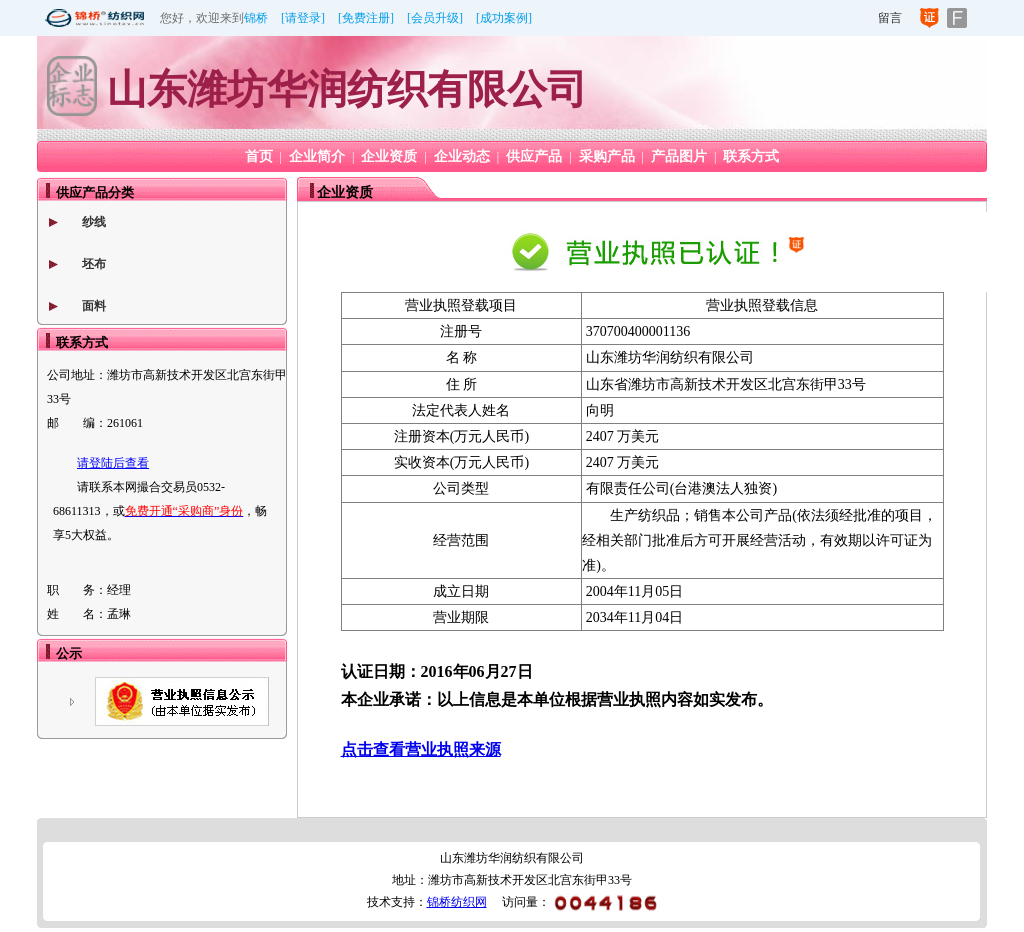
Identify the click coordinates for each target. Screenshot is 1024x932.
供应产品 (534, 156)
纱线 (94, 222)
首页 (259, 156)
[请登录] (303, 18)
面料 (94, 306)
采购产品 (607, 156)
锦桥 (256, 18)
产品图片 (679, 156)
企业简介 (317, 156)
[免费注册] (366, 18)
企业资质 (389, 156)
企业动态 (462, 156)
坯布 (94, 264)
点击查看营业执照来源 (421, 749)
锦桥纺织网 (457, 902)
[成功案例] (504, 18)
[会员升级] (435, 18)
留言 (890, 18)
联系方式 (751, 156)
